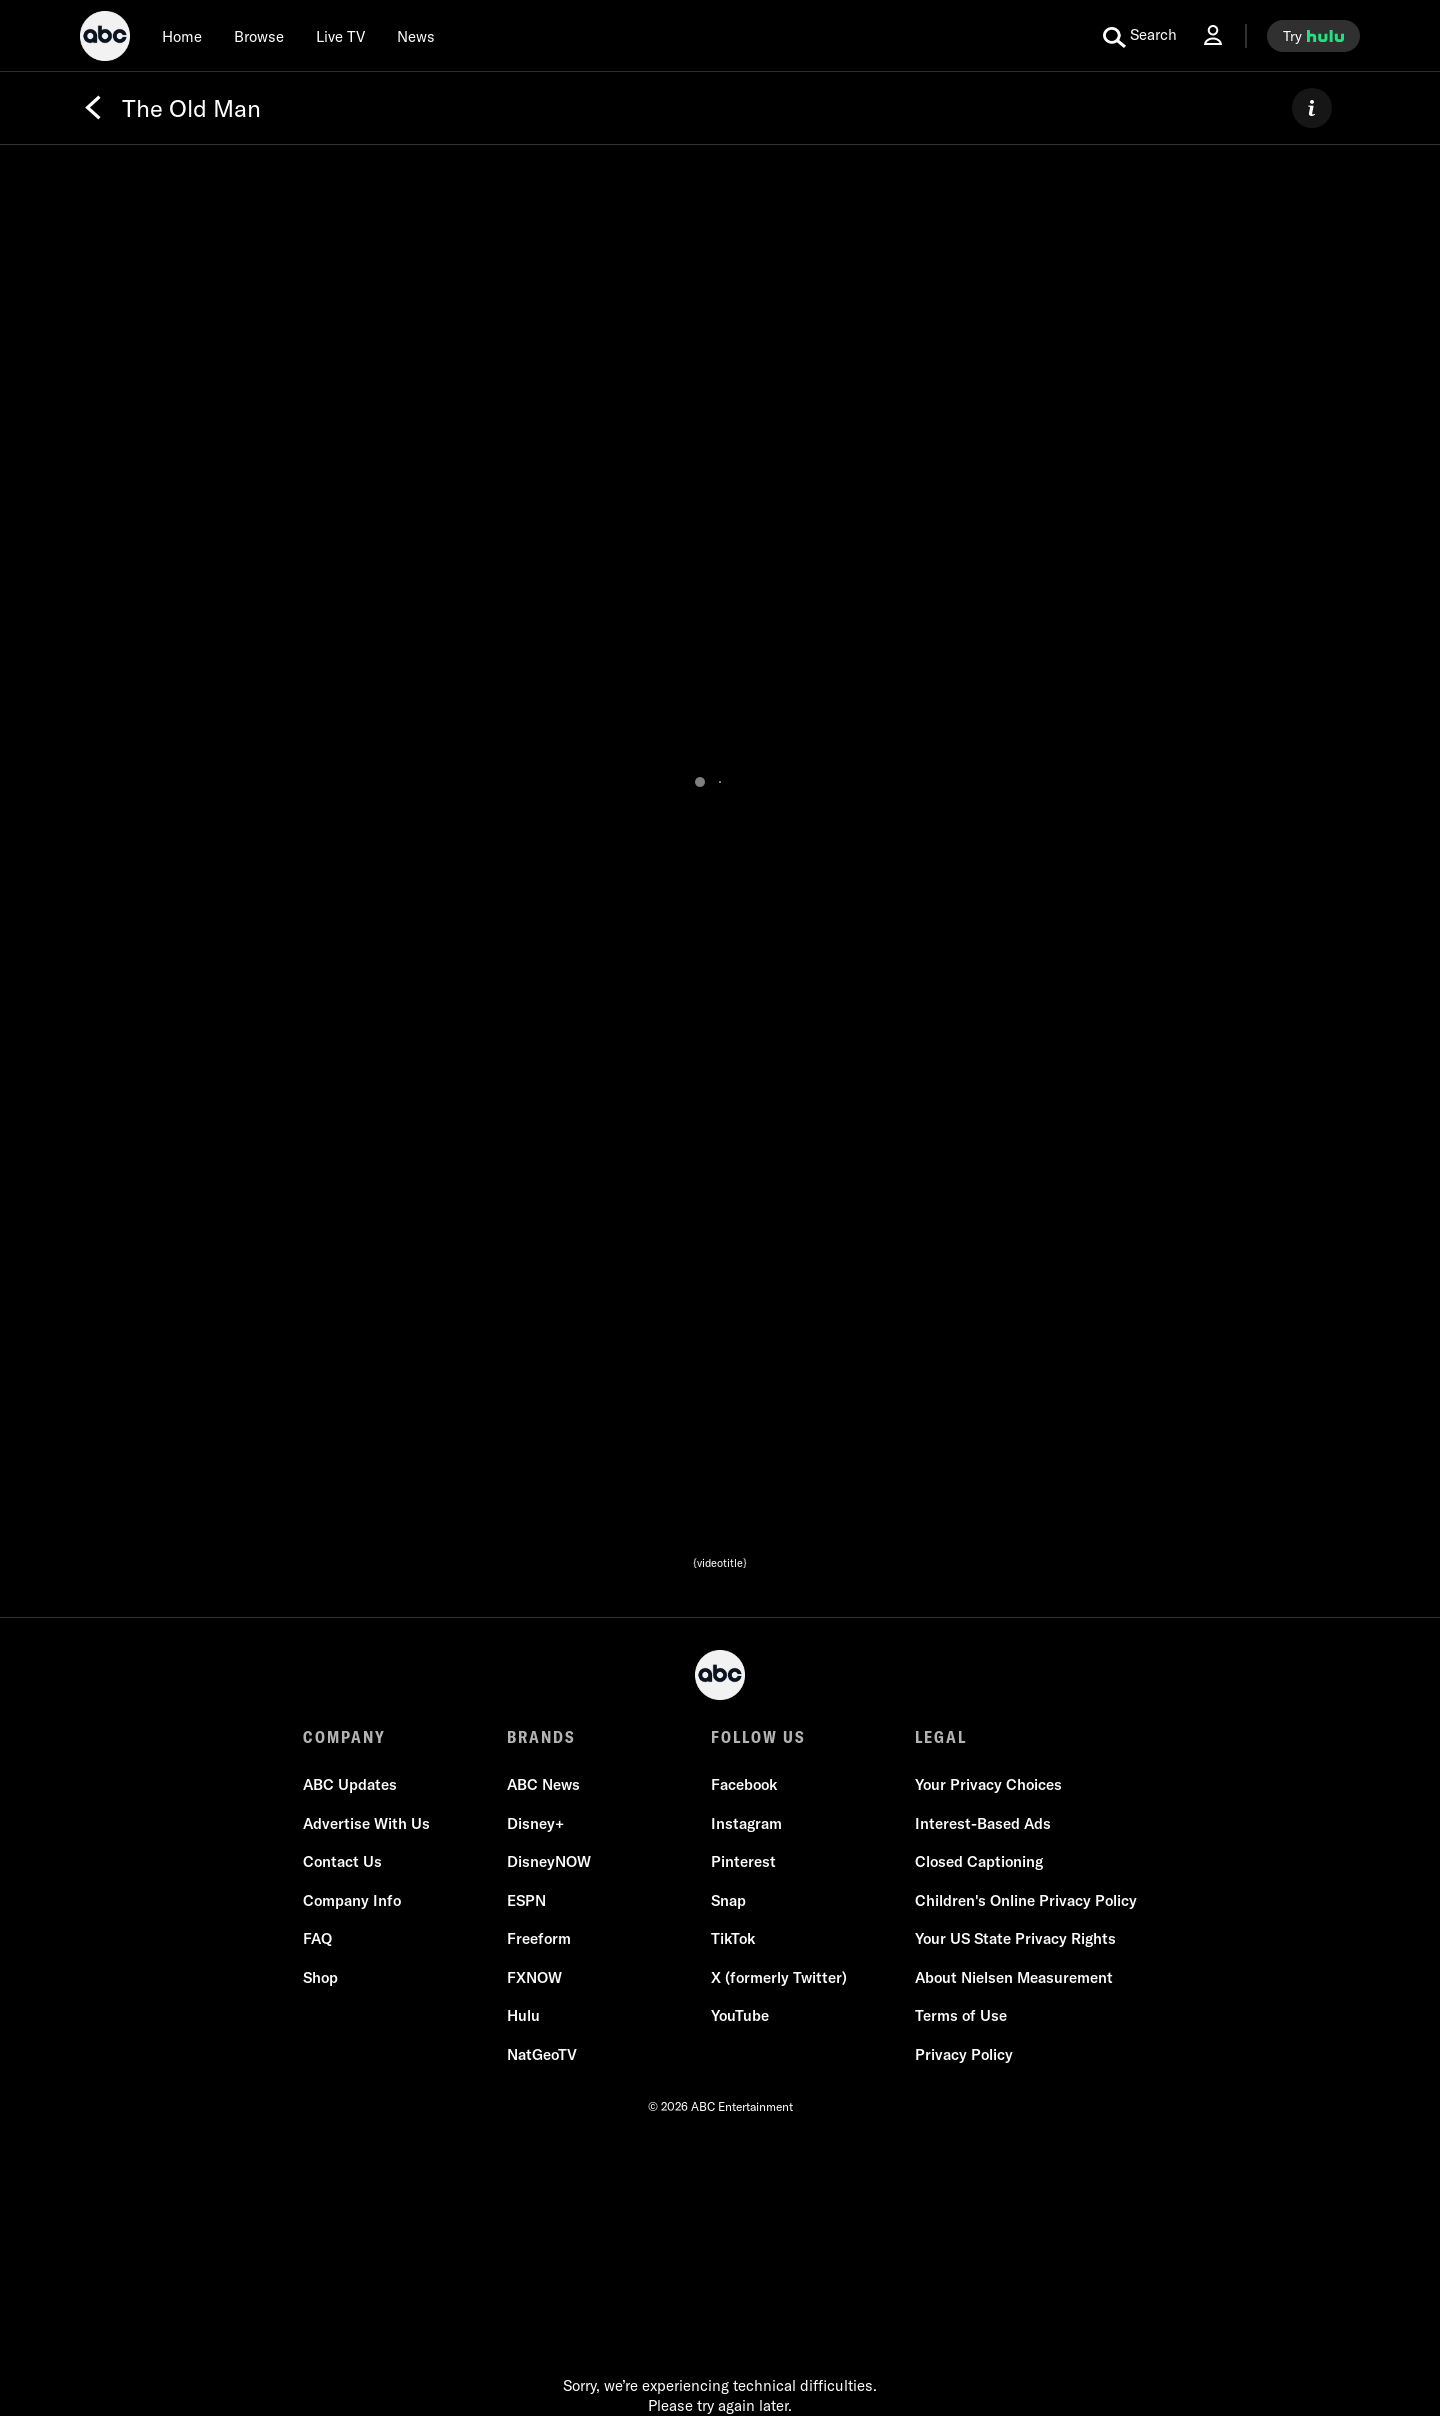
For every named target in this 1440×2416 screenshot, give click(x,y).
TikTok (733, 1938)
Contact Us (342, 1861)
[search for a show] (1140, 36)
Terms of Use (961, 2015)
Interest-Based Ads (983, 1823)
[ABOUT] (1312, 108)
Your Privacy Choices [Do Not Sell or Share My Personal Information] (988, 1784)
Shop (320, 1977)
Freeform (539, 1938)
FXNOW (534, 1977)
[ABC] (105, 39)
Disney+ (535, 1823)
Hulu (523, 2015)
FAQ (317, 1938)
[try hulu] (1313, 36)
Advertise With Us (366, 1823)
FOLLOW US (758, 1737)
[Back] (93, 108)
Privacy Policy (964, 2054)
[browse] (259, 36)
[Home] (182, 36)
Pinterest (743, 1861)
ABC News (543, 1784)
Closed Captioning (979, 1861)
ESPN (526, 1900)
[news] (416, 36)
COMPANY (344, 1737)
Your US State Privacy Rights (1015, 1938)
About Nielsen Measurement (1014, 1977)
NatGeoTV (542, 2054)
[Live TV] (340, 36)
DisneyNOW (549, 1861)
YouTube (740, 2015)
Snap (728, 1900)
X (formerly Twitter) (779, 1977)
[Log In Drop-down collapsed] (1213, 35)
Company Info (352, 1900)
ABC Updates (350, 1784)
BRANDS (541, 1737)
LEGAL (941, 1737)
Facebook (744, 1784)
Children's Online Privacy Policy (1026, 1900)
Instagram (746, 1823)
